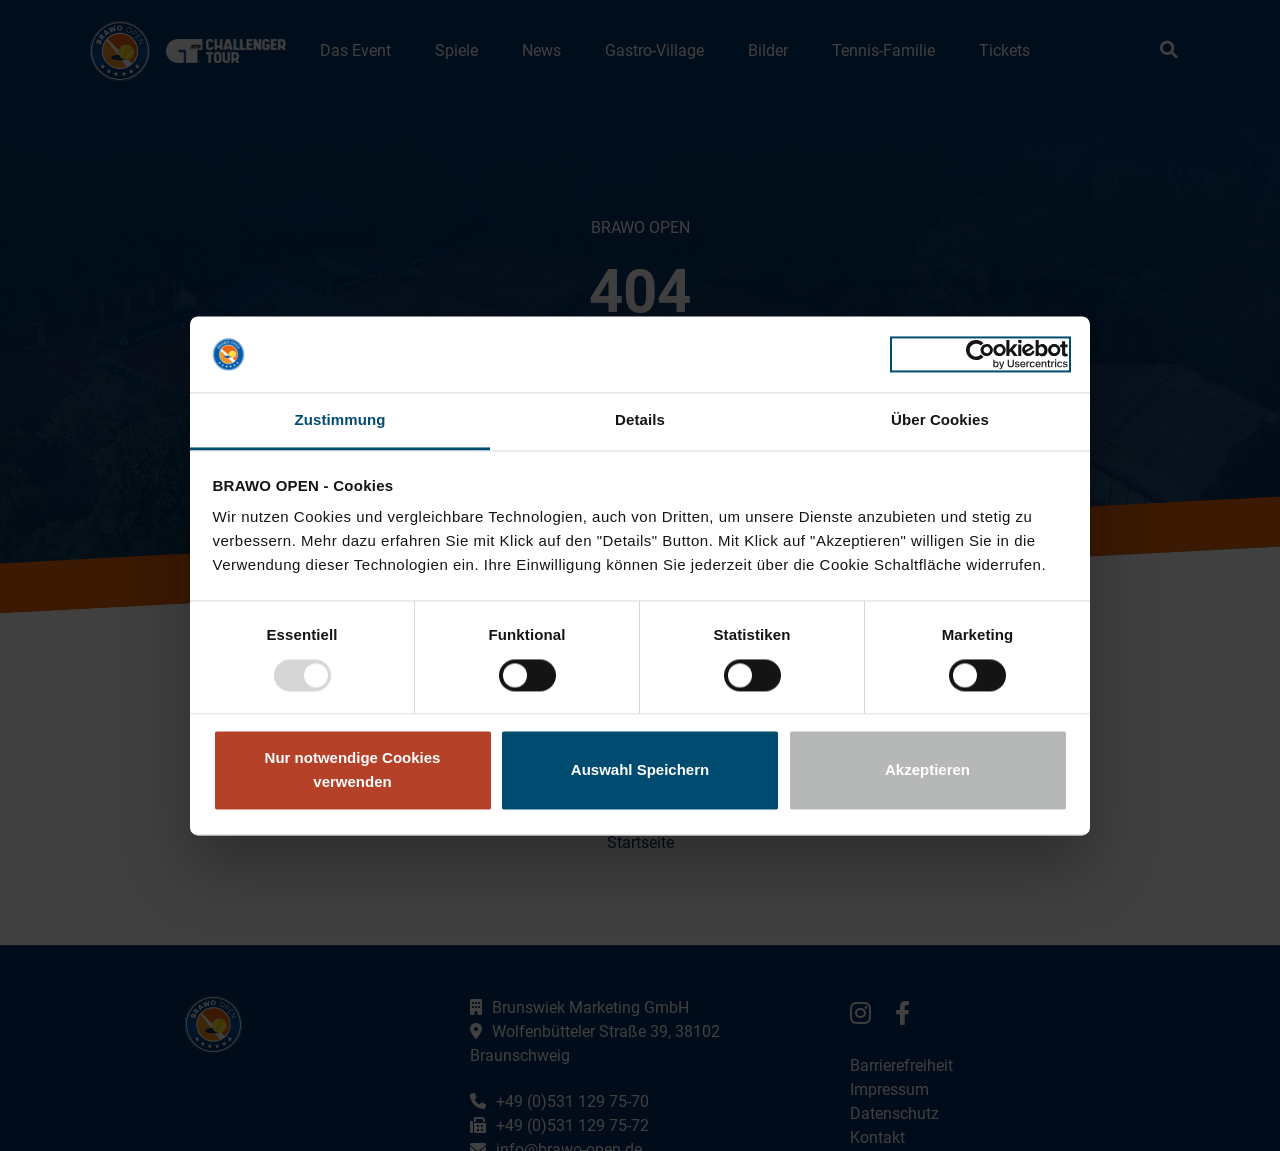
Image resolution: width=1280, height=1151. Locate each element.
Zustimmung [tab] (340, 420)
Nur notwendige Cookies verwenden (353, 770)
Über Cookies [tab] (940, 420)
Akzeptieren (927, 770)
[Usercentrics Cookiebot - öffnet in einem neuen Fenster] (980, 354)
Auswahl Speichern (640, 770)
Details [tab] (640, 420)
